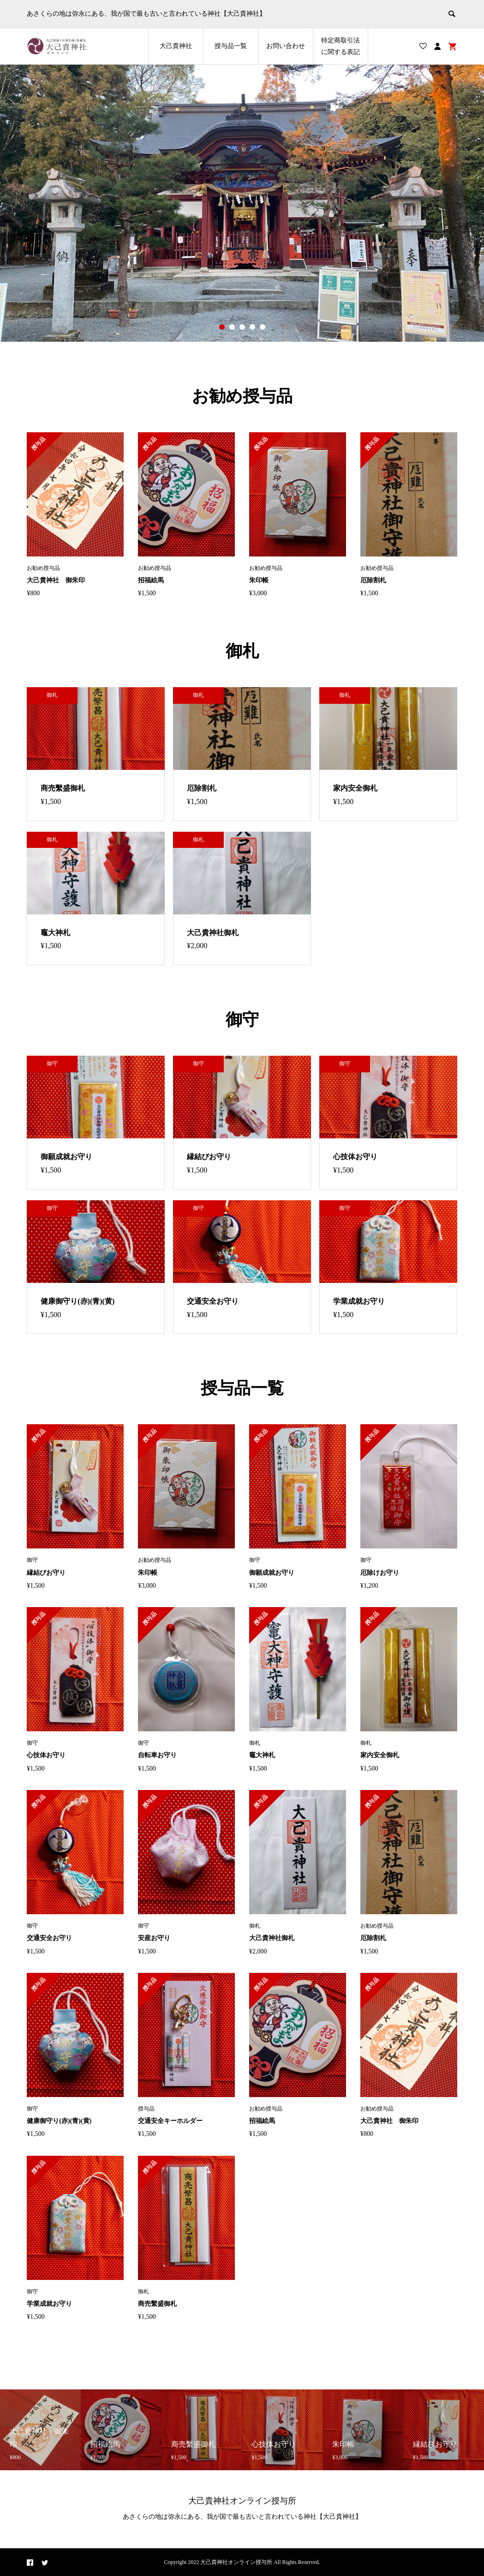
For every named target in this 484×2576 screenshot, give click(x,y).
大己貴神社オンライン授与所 (242, 2500)
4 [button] (252, 327)
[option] (242, 203)
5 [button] (262, 327)
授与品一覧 (231, 45)
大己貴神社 (176, 45)
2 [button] (232, 327)
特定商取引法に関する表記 (340, 46)
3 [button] (242, 327)
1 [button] (222, 327)
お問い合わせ (285, 45)
